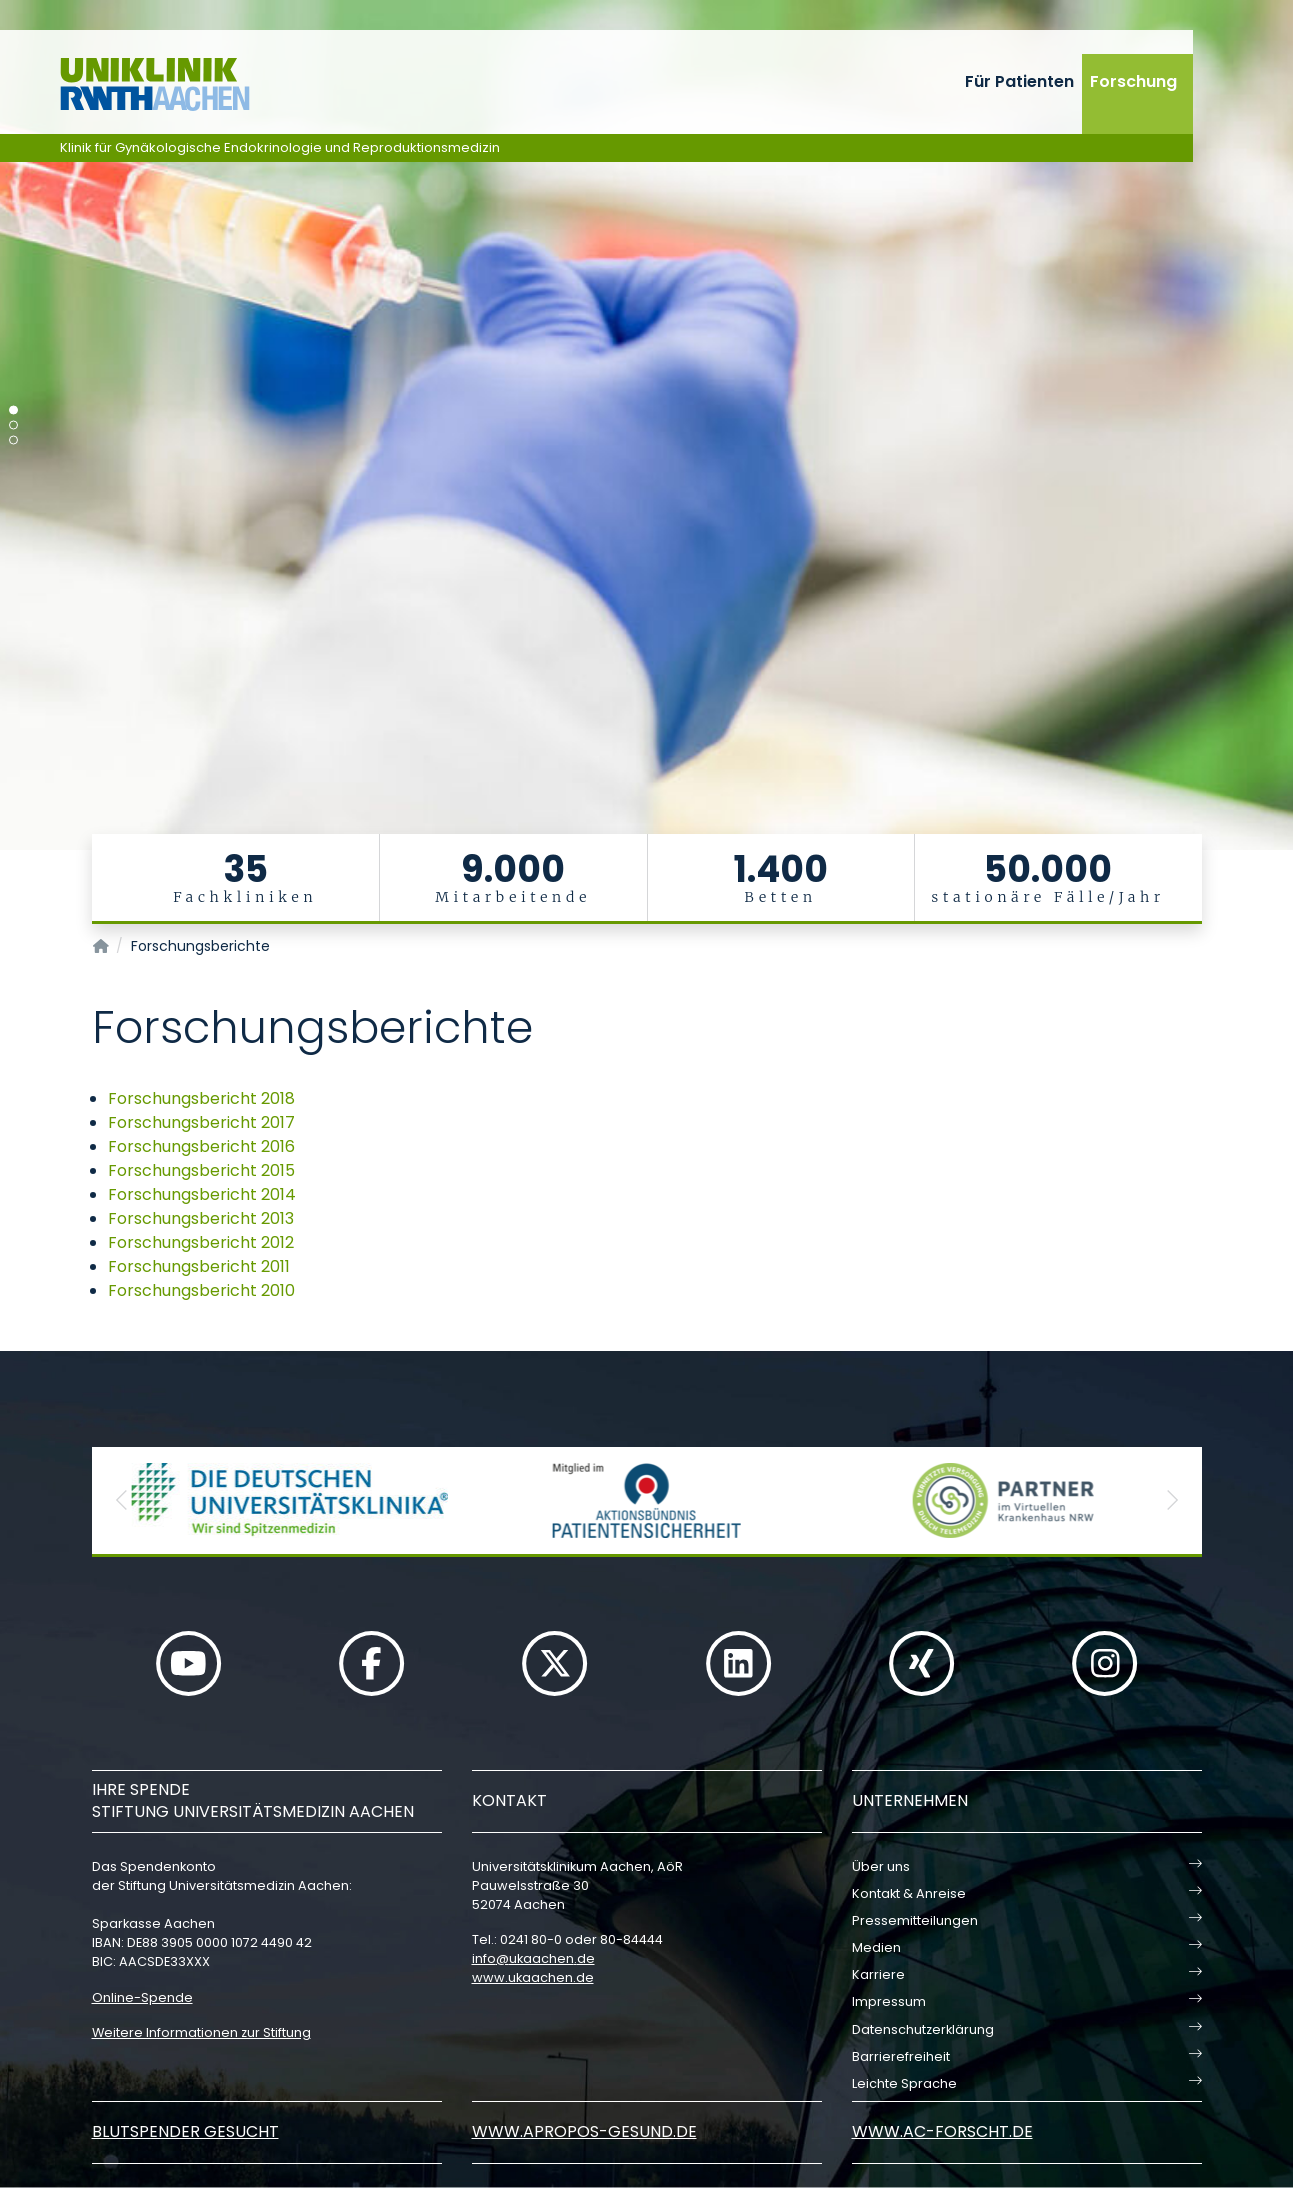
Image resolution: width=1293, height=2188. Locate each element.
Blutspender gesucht (185, 2131)
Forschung (1133, 81)
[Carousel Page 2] (13, 425)
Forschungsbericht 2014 (202, 1194)
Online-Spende (142, 1997)
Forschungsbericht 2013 (201, 1218)
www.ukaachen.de (533, 1977)
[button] (122, 1500)
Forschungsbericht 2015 (201, 1170)
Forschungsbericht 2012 (201, 1242)
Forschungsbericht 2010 (201, 1290)
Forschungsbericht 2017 (201, 1122)
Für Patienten (1019, 81)
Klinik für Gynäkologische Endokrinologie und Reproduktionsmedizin (280, 147)
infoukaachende (533, 1958)
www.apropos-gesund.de (584, 2131)
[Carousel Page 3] (13, 440)
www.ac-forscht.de (942, 2131)
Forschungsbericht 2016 (201, 1146)
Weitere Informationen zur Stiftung (201, 2032)
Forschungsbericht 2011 (199, 1266)
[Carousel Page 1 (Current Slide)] (13, 410)
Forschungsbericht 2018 (201, 1098)
